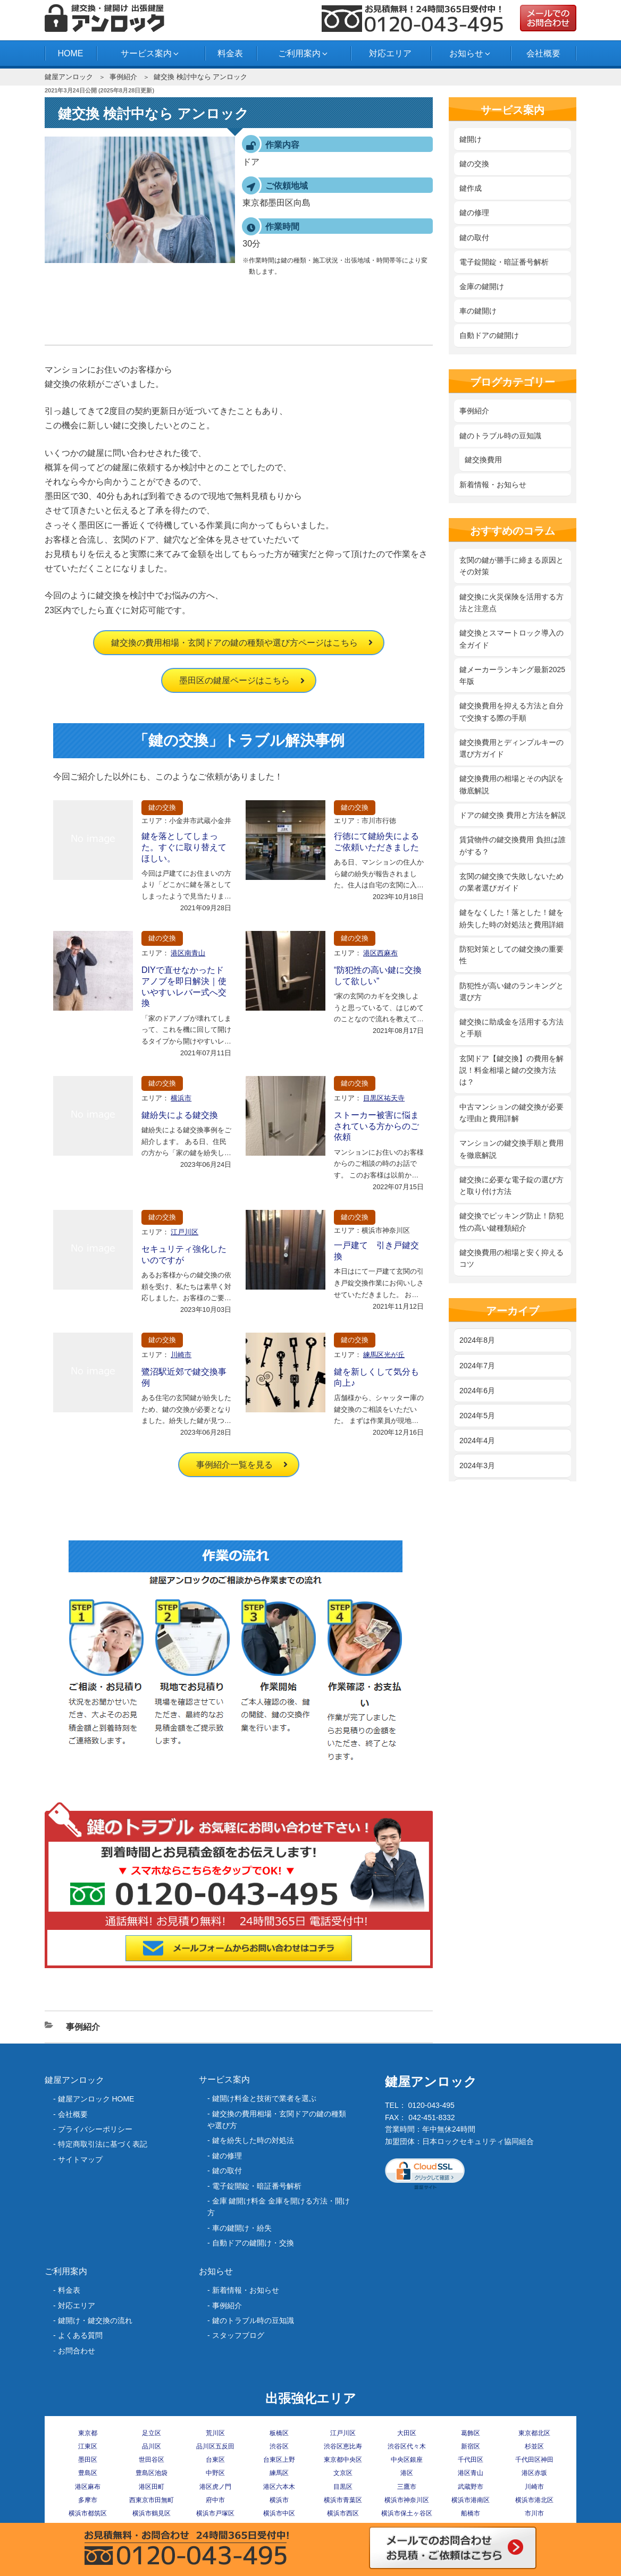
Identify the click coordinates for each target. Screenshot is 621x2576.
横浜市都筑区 (88, 2513)
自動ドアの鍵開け (489, 335)
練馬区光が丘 (384, 1355)
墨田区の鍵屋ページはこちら (234, 680)
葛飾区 (470, 2433)
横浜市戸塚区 (215, 2513)
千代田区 (470, 2459)
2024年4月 (477, 1440)
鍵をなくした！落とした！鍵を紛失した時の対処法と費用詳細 (511, 918)
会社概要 (543, 53)
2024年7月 (477, 1365)
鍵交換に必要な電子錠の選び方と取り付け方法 (511, 1185)
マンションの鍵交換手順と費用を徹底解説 (511, 1149)
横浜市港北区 (534, 2500)
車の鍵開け (478, 311)
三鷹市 (406, 2486)
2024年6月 (477, 1390)
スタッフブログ (238, 2335)
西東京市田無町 (151, 2500)
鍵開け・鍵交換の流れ (95, 2320)
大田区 (406, 2433)
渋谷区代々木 (407, 2446)
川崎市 (181, 1355)
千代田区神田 (534, 2459)
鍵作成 (470, 188)
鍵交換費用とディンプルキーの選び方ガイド (511, 748)
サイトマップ (80, 2159)
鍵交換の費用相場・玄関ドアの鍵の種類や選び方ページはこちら (234, 642)
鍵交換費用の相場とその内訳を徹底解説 (511, 784)
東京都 (87, 2433)
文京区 (343, 2473)
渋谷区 (279, 2446)
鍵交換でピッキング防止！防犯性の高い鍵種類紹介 (511, 1221)
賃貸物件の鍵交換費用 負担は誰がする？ (512, 845)
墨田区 (87, 2459)
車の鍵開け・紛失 (242, 2228)
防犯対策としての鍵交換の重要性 (511, 955)
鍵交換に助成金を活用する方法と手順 (511, 1028)
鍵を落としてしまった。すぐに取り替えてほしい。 (183, 847)
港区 (406, 2473)
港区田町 (151, 2486)
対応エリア (390, 53)
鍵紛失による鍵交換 (179, 1115)
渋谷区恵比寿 (343, 2446)
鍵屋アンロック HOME (96, 2099)
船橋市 (470, 2513)
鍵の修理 (474, 212)
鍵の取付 (474, 237)
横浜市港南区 (470, 2500)
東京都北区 (534, 2433)
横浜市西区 (343, 2513)
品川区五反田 (215, 2446)
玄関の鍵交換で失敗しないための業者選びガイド (511, 882)
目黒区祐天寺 (384, 1098)
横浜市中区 (279, 2513)
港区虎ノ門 (215, 2486)
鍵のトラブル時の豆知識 (500, 435)
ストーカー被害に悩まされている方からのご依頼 (376, 1126)
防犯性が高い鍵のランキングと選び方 (511, 991)
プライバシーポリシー (95, 2129)
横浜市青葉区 (343, 2500)
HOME (70, 53)
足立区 (151, 2433)
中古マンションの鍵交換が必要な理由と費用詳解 (511, 1113)
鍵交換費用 (483, 459)
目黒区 (343, 2486)
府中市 (215, 2500)
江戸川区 (184, 1232)
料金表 (230, 53)
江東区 (87, 2446)
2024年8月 (477, 1340)
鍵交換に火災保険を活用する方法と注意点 (511, 602)
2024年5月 (477, 1415)
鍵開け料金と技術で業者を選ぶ (264, 2098)
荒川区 (215, 2433)
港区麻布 (87, 2486)
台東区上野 (279, 2459)
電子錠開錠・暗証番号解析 (504, 262)
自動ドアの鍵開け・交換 (253, 2243)
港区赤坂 (534, 2473)
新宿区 (470, 2446)
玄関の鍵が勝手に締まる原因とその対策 (511, 566)
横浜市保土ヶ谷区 (406, 2513)
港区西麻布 (380, 953)
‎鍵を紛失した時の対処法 (253, 2140)
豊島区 (87, 2473)
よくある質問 (80, 2335)
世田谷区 (151, 2459)
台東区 (215, 2459)
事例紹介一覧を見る (234, 1464)
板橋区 (279, 2433)
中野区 (215, 2473)
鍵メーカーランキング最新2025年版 (512, 675)
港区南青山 (188, 953)
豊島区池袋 (151, 2473)
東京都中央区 (343, 2459)
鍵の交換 (162, 807)
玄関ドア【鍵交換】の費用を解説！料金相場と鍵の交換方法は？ (511, 1070)
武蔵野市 (470, 2486)
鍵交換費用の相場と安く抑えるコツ (511, 1258)
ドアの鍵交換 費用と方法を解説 (512, 815)
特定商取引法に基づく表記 (102, 2144)
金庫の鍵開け (481, 286)
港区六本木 (279, 2486)
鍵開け (470, 139)
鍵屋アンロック (69, 77)
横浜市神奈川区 (406, 2500)
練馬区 (279, 2473)
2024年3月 (477, 1465)
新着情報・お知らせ (492, 484)
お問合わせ (76, 2350)
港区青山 (470, 2473)
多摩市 (87, 2500)
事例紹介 (123, 77)
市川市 (534, 2513)
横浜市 (181, 1098)
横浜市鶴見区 (151, 2513)
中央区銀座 (407, 2459)
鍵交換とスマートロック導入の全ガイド (511, 639)
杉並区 (534, 2446)
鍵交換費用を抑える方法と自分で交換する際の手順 (511, 711)
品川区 (151, 2446)
